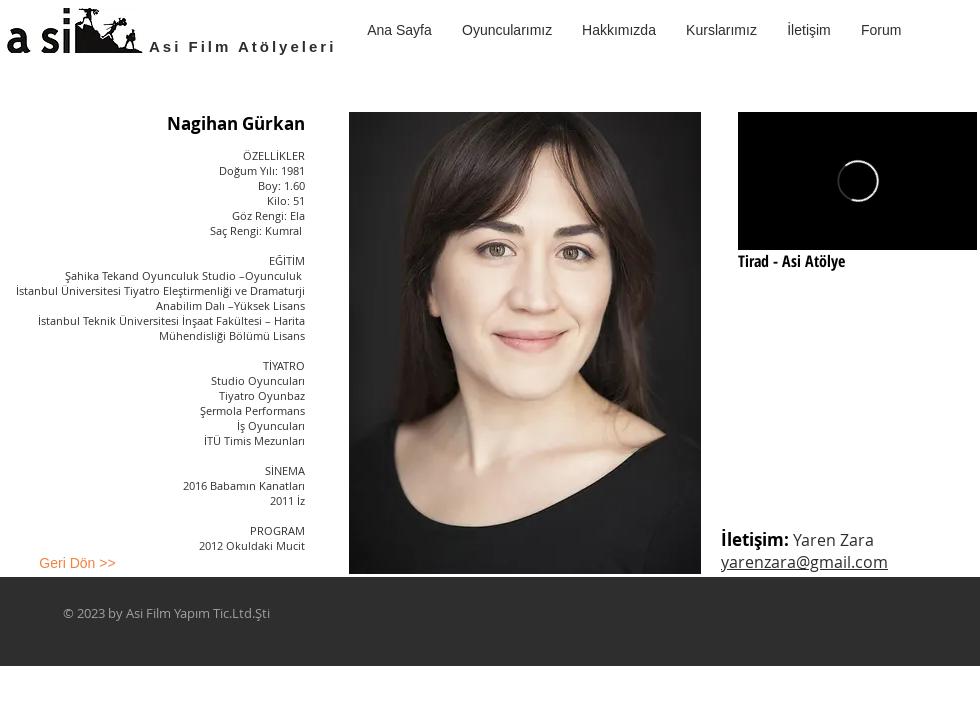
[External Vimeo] (857, 181)
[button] (721, 30)
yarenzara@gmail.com (804, 562)
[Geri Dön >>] (77, 564)
